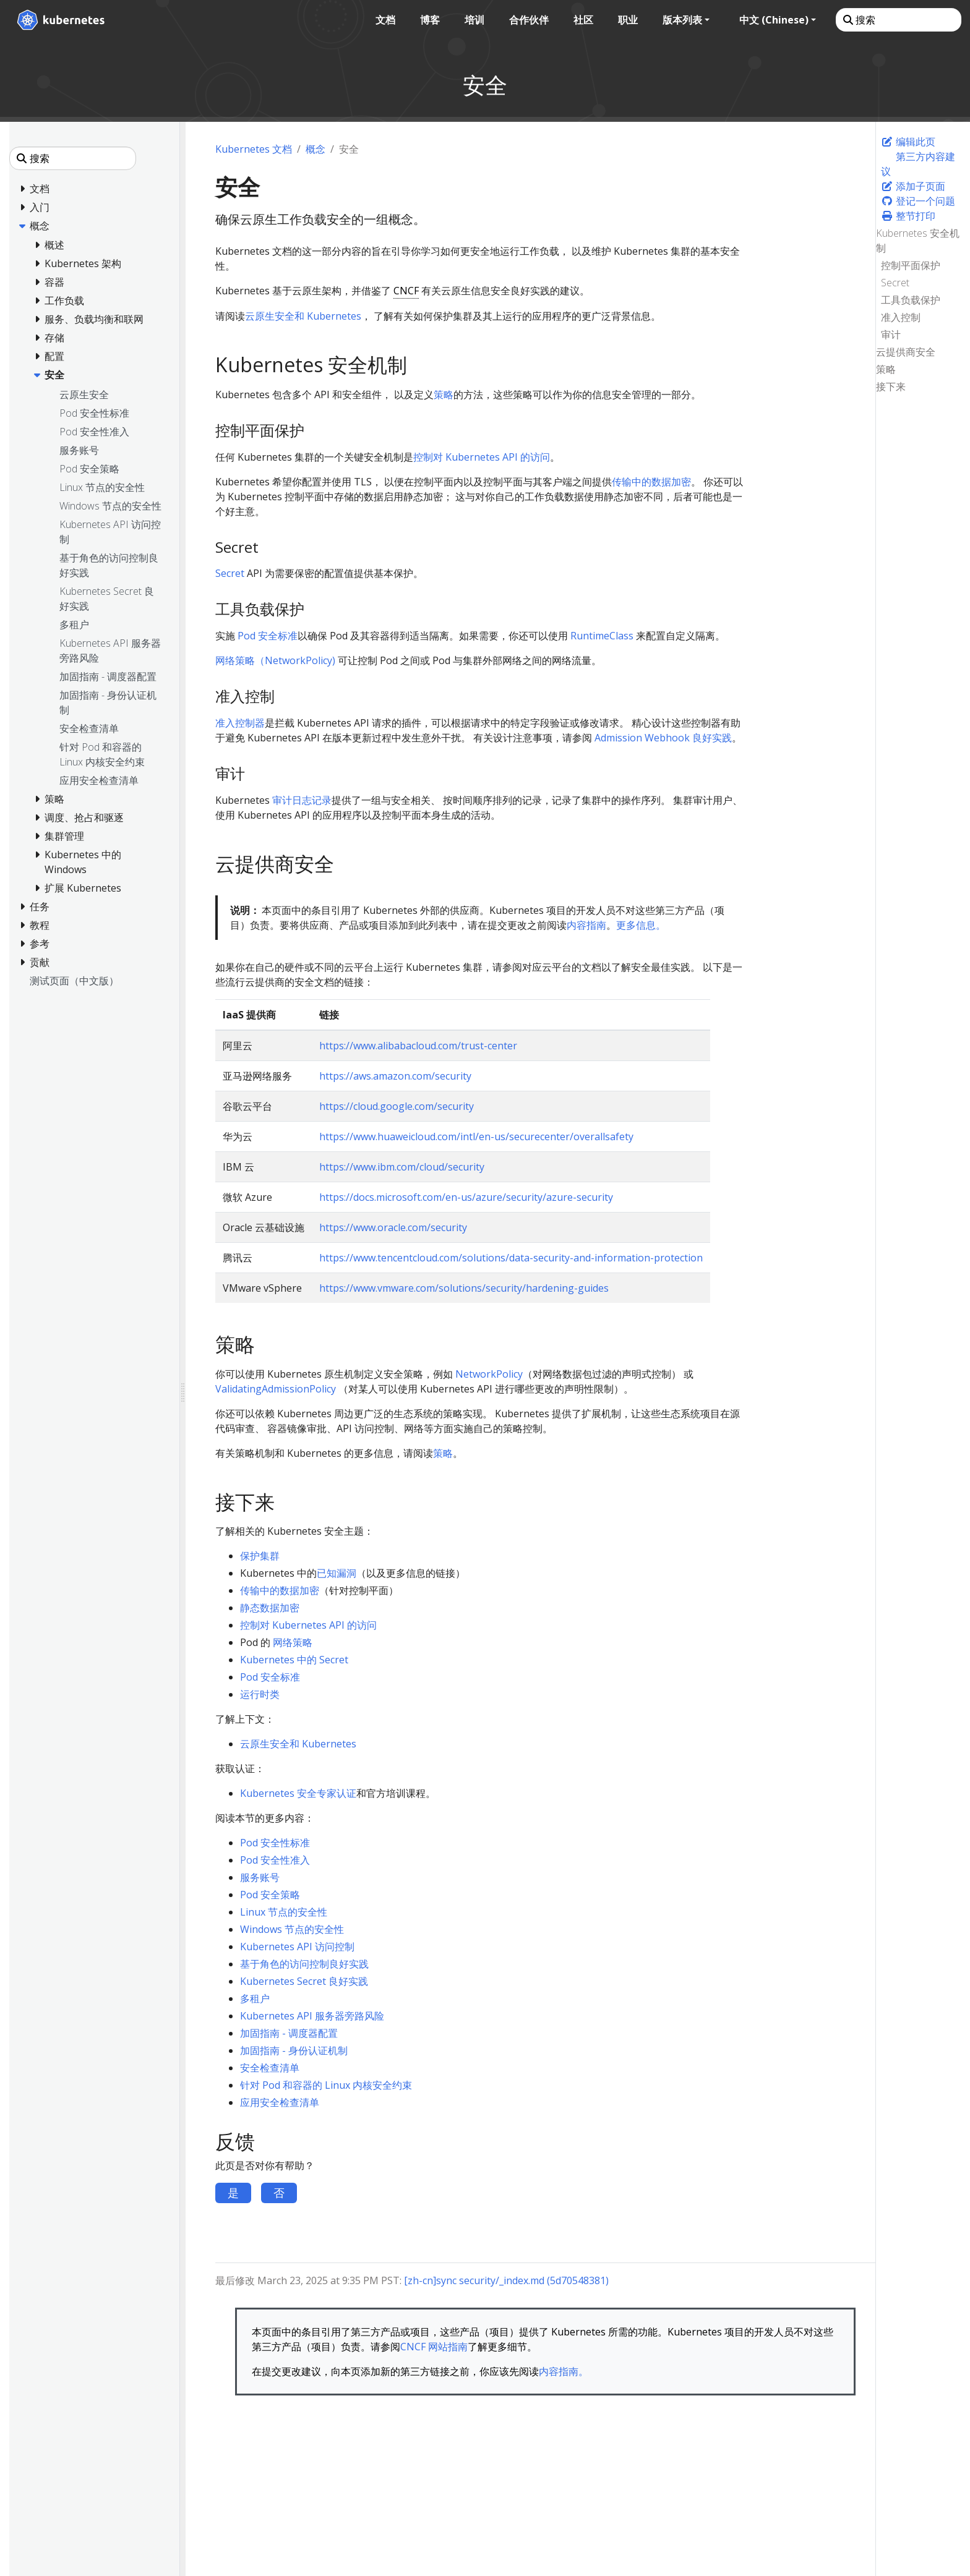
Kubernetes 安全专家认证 (298, 1793)
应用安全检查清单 (279, 2102)
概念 (315, 149)
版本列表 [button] (681, 20)
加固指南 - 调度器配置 (289, 2033)
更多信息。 (641, 925)
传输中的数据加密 (651, 481)
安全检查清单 (269, 2068)
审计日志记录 (302, 800)
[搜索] (897, 20)
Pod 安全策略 (270, 1894)
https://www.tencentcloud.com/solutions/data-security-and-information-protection (511, 1258)
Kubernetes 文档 (253, 149)
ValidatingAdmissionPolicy (275, 1389)
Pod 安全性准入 (275, 1860)
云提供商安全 (905, 352)
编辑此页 (908, 141)
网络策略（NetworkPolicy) (275, 660)
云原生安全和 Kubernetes (303, 316)
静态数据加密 (269, 1607)
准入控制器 (240, 723)
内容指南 (586, 925)
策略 (886, 369)
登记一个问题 (918, 201)
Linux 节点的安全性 (283, 1912)
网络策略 (292, 1642)
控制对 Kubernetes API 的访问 (481, 457)
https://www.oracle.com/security (393, 1227)
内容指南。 (563, 2371)
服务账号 (260, 1877)
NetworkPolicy (489, 1374)
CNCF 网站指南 (434, 2346)
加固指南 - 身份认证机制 (294, 2050)
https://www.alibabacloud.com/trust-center (418, 1045)
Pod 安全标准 (268, 635)
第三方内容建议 (918, 164)
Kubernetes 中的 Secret (294, 1659)
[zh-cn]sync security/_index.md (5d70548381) (506, 2280)
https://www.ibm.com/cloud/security (401, 1167)
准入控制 (901, 317)
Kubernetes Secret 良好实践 (304, 1981)
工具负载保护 (910, 300)
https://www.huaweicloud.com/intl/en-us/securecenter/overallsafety (476, 1136)
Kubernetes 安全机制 (917, 240)
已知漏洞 (336, 1573)
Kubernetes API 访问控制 (297, 1946)
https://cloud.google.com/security (396, 1106)
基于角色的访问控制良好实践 (304, 1964)
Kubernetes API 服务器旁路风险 (312, 2016)
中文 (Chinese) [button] (772, 20)
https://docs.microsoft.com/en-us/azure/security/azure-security (466, 1197)
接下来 (891, 386)
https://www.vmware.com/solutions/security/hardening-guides (464, 1288)
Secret (895, 282)
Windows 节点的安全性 (292, 1929)
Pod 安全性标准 (275, 1842)
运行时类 (260, 1694)
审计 (891, 334)
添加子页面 (913, 186)
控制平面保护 (910, 265)
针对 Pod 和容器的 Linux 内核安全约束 (326, 2085)
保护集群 (260, 1556)
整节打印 (908, 216)
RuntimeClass (601, 635)
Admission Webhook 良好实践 (663, 737)
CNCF (406, 290)
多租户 (255, 1998)
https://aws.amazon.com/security (395, 1076)
